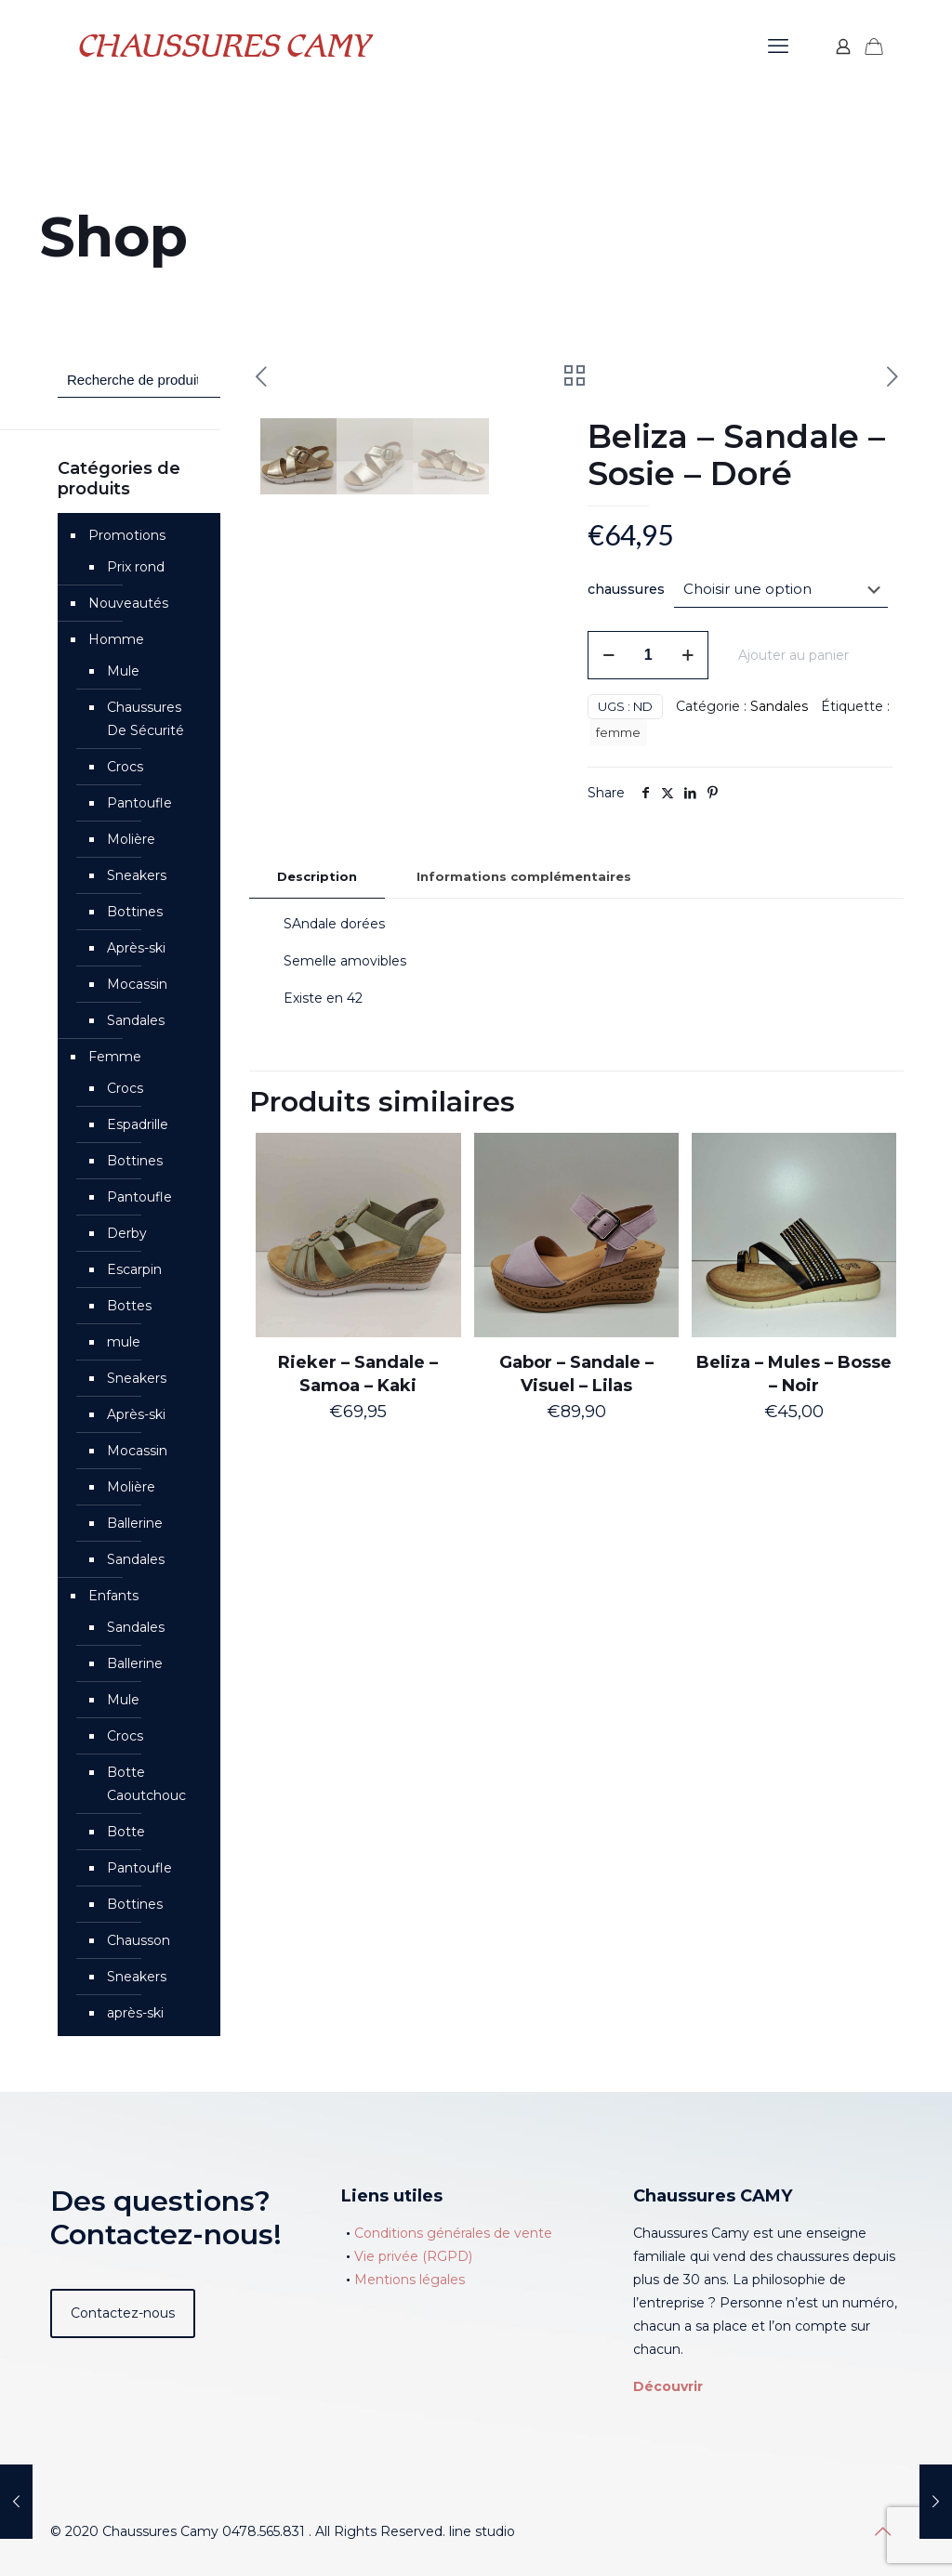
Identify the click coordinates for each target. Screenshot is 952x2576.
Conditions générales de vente (453, 2233)
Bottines (135, 911)
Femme (114, 1056)
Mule (123, 671)
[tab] (317, 958)
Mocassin (137, 984)
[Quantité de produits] (648, 655)
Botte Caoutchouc (146, 1784)
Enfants (113, 1595)
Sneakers (136, 875)
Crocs (125, 766)
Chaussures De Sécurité (145, 719)
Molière (131, 839)
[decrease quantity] (608, 655)
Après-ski (136, 948)
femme (618, 733)
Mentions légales (409, 2279)
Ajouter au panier (793, 655)
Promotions (126, 535)
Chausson (138, 1940)
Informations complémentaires (523, 958)
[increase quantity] (687, 655)
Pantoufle (139, 803)
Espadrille (137, 1124)
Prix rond (136, 567)
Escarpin (134, 1269)
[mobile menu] (778, 46)
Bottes (129, 1305)
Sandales (779, 706)
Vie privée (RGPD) (413, 2256)
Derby (127, 1233)
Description (317, 958)
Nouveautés (128, 603)
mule (123, 1342)
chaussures (626, 589)
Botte (126, 1831)
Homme (116, 639)
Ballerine (135, 1523)
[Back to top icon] (882, 2531)
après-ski (135, 2012)
